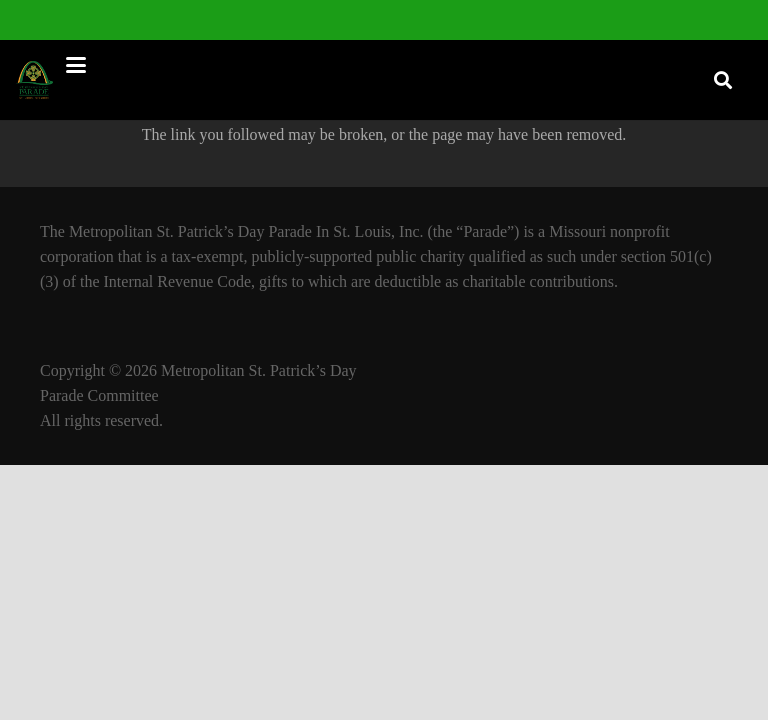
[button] (375, 65)
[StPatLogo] (36, 80)
